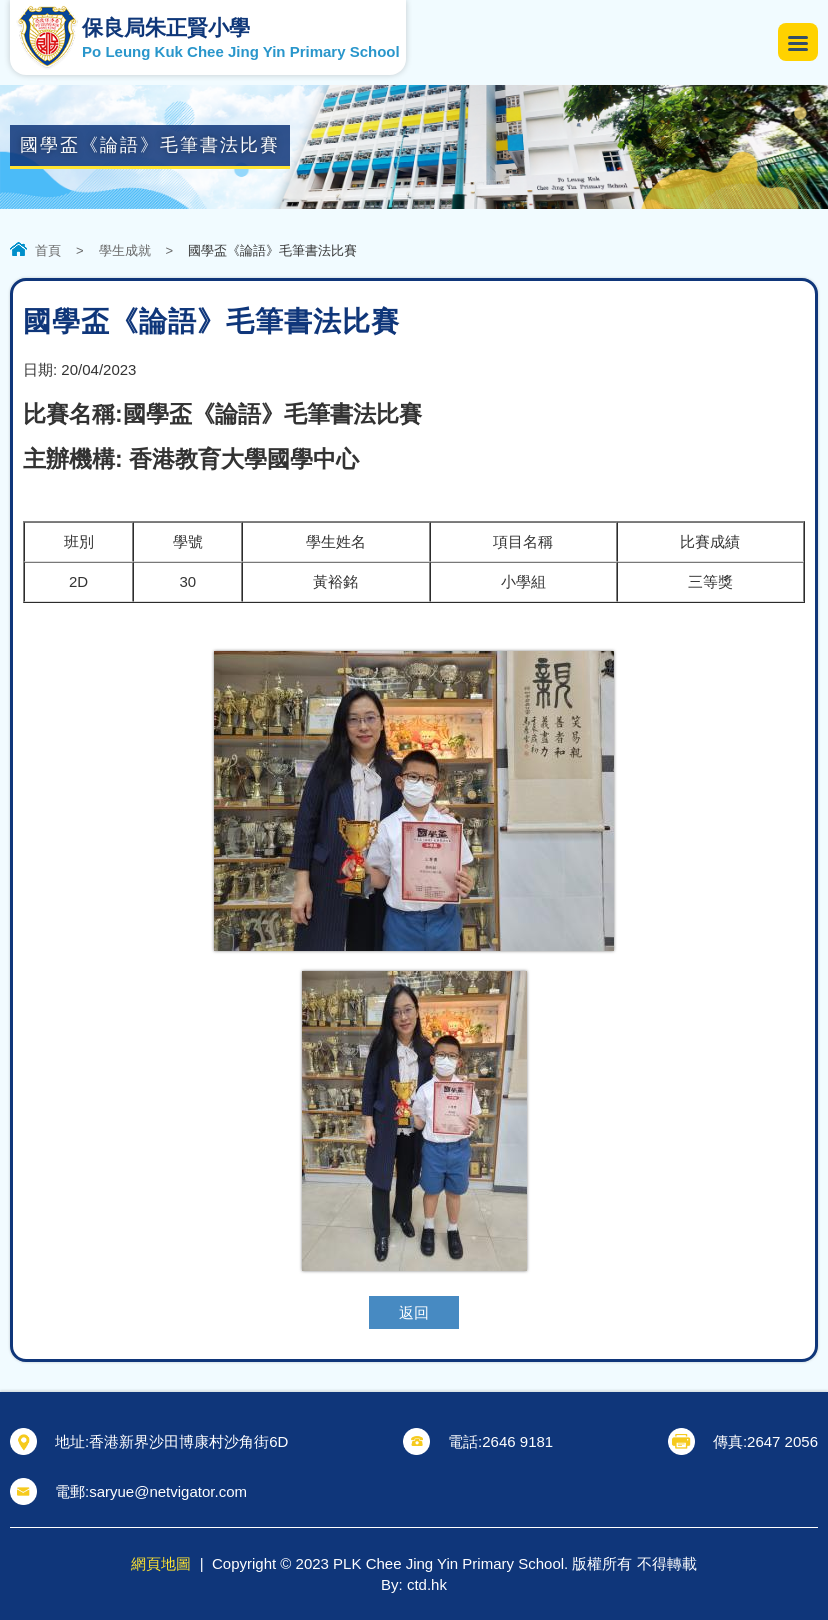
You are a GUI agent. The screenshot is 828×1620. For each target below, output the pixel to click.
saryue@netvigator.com (168, 1491)
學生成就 (125, 250)
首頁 (48, 250)
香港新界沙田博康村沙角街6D (188, 1441)
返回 (414, 1312)
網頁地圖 (161, 1563)
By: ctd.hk (414, 1584)
